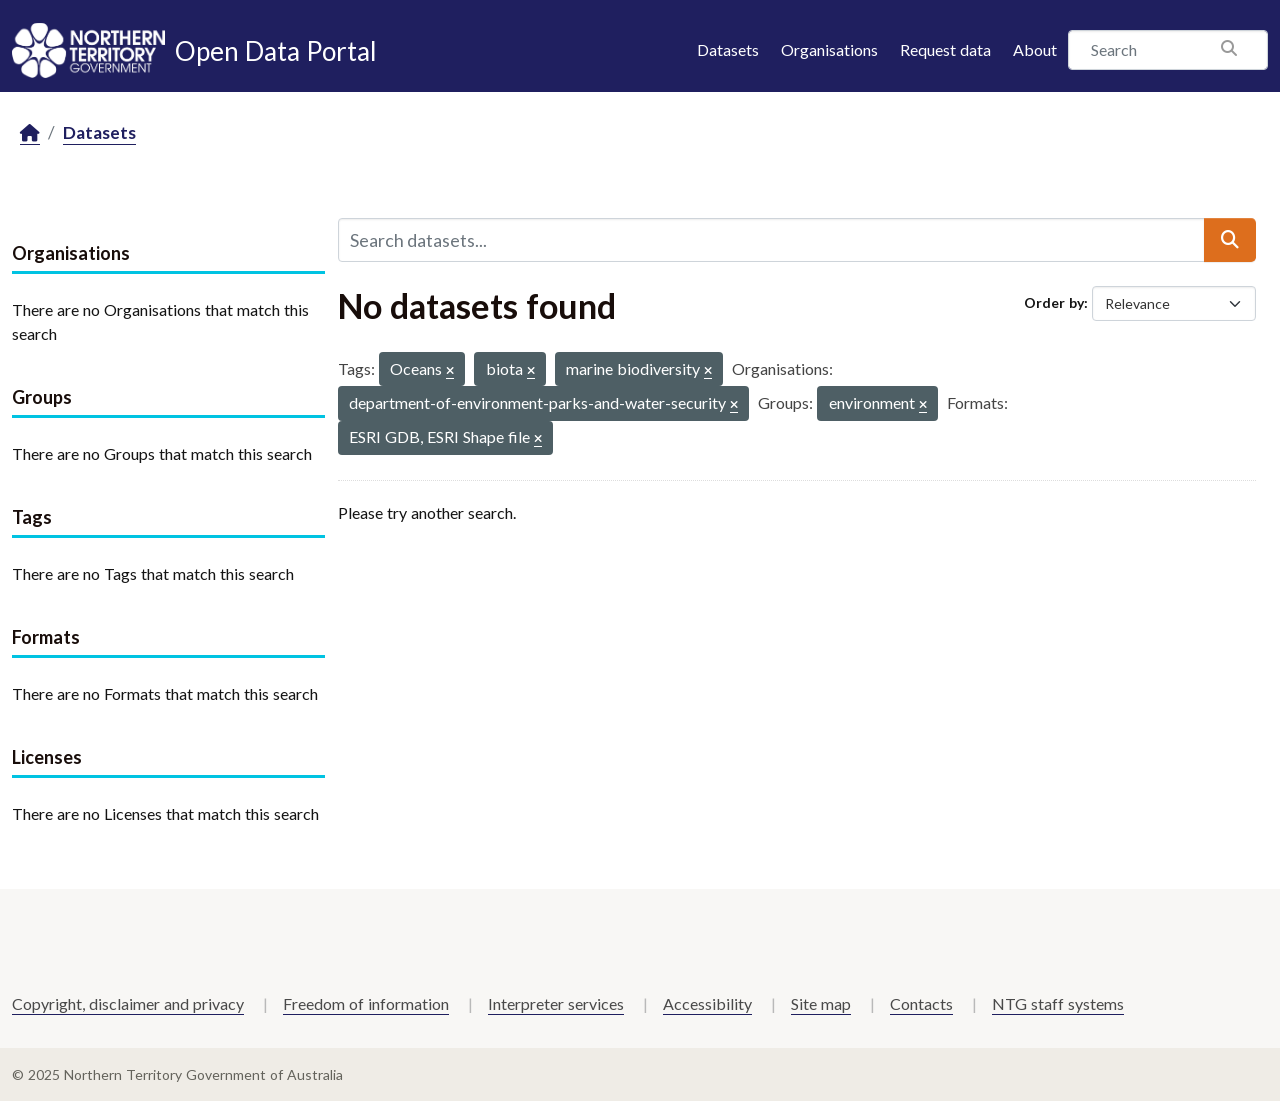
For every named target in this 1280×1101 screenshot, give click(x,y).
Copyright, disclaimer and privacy (128, 1003)
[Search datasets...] (771, 240)
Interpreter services (556, 1003)
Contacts (921, 1003)
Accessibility (707, 1003)
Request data (945, 49)
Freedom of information (366, 1003)
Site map (821, 1003)
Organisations (829, 49)
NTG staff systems (1058, 1003)
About (1035, 49)
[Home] (30, 133)
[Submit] (1230, 240)
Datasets (728, 49)
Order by (1054, 302)
